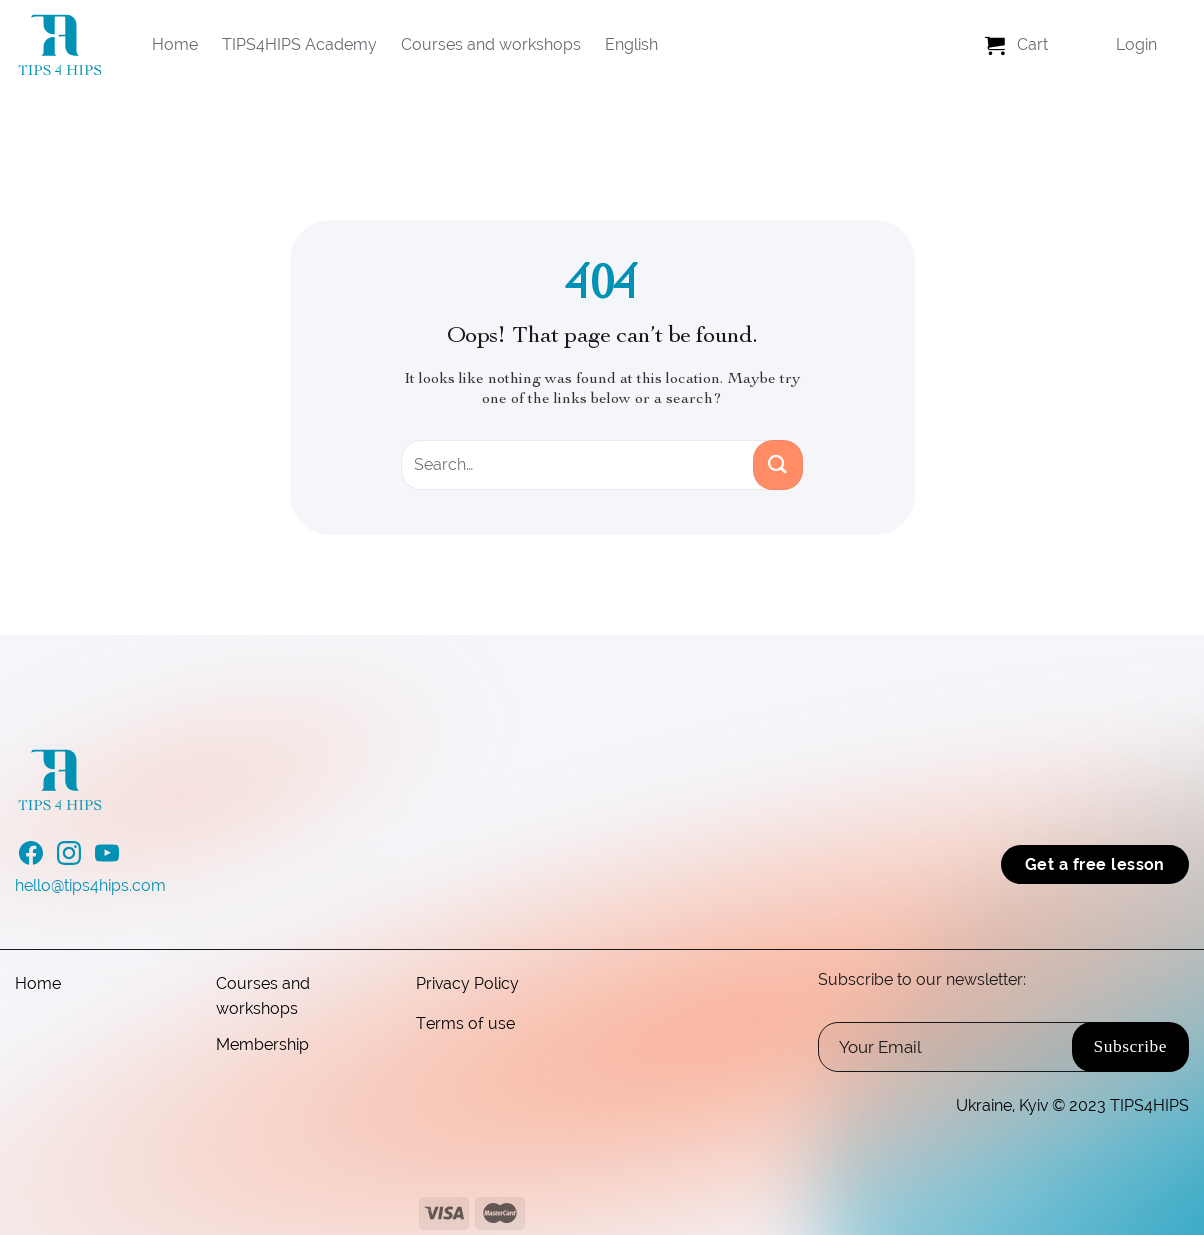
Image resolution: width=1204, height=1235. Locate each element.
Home (175, 44)
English (631, 44)
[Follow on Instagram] (69, 859)
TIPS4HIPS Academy (299, 44)
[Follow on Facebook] (31, 859)
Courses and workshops (491, 44)
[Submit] (778, 465)
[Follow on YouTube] (107, 859)
